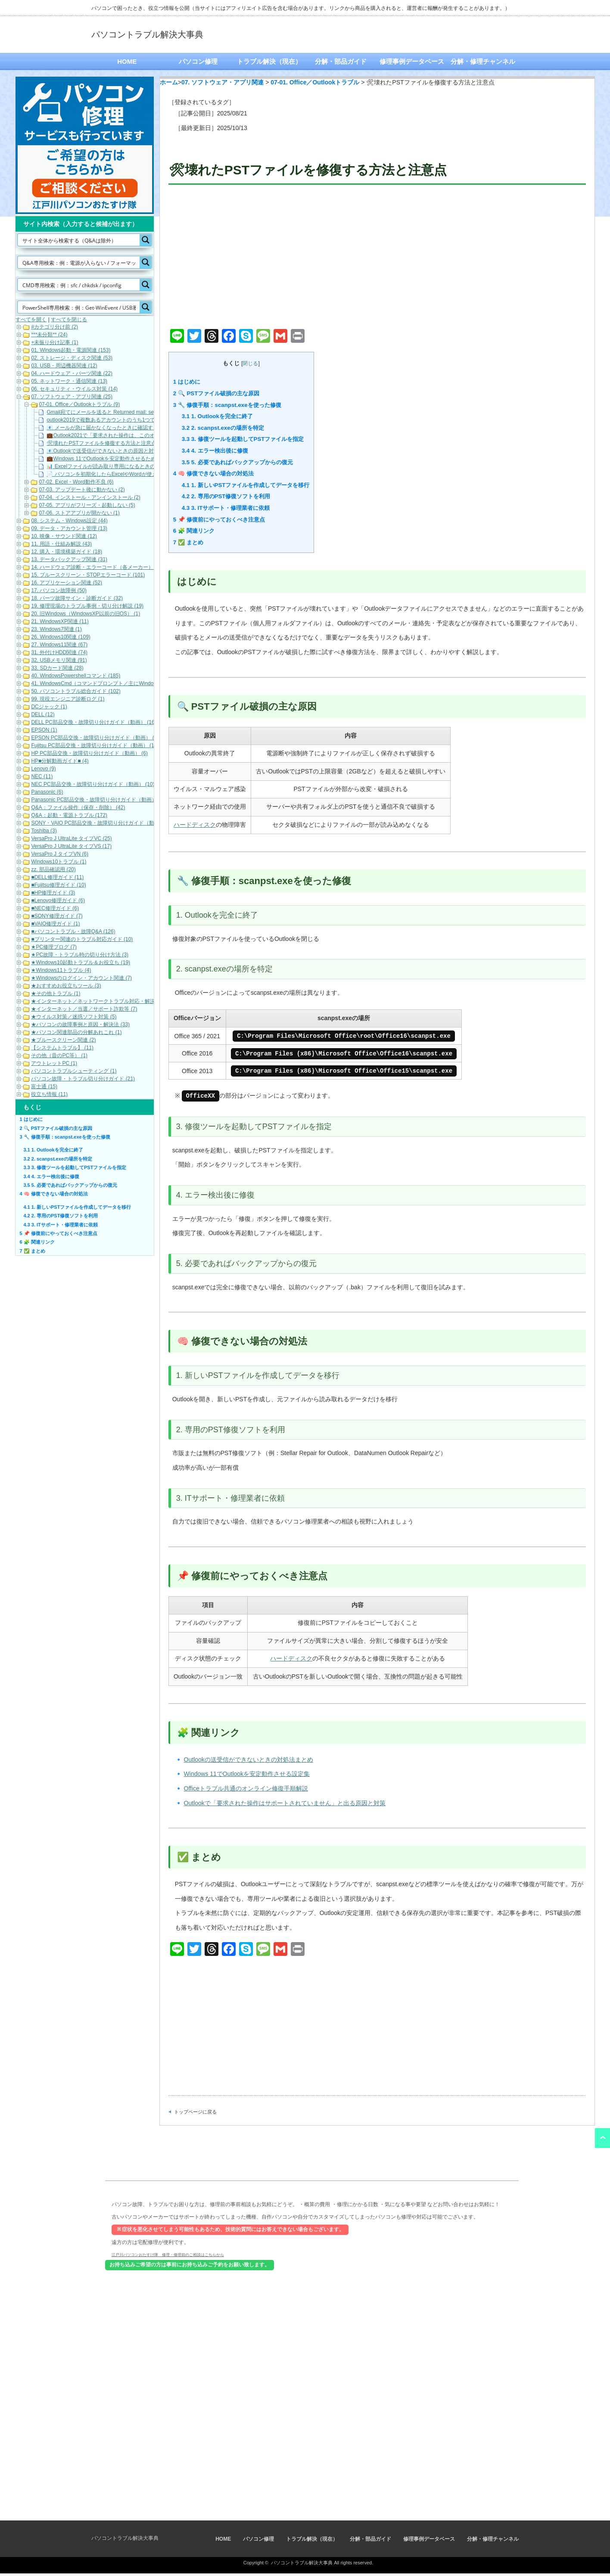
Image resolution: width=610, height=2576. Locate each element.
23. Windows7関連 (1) (56, 629)
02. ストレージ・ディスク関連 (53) (71, 358)
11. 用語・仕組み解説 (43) (61, 544)
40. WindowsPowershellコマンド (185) (75, 676)
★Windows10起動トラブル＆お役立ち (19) (80, 962)
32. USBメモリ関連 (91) (59, 660)
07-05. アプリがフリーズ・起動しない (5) (87, 505)
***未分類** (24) (49, 335)
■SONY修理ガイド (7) (56, 916)
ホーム (169, 82)
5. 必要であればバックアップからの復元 (237, 462)
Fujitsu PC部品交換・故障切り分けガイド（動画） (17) (95, 745)
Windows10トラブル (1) (58, 862)
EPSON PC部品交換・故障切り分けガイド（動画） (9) (95, 738)
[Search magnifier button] (146, 240)
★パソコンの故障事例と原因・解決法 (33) (80, 1024)
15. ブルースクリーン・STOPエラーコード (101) (88, 575)
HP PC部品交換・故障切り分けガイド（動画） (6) (89, 753)
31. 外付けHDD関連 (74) (59, 652)
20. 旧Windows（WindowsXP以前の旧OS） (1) (85, 614)
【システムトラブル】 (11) (62, 1048)
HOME (127, 61)
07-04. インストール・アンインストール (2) (89, 497)
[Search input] (79, 239)
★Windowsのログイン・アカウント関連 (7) (81, 978)
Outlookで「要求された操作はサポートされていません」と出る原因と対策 (285, 1805)
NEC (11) (42, 776)
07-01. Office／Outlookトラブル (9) (79, 404)
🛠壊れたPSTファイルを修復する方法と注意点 (101, 443)
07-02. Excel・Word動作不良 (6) (76, 482)
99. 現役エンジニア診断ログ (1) (67, 699)
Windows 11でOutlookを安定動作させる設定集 (247, 1776)
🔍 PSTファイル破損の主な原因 (216, 393)
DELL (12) (42, 714)
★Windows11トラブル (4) (61, 970)
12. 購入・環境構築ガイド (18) (66, 552)
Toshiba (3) (43, 831)
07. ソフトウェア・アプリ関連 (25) (71, 397)
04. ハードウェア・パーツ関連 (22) (71, 373)
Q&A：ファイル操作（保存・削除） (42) (78, 807)
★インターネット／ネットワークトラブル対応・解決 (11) (98, 1001)
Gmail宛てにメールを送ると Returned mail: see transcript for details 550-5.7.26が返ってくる (153, 412)
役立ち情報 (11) (49, 1094)
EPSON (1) (44, 730)
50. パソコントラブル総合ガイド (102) (75, 691)
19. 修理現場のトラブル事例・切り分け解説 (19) (87, 606)
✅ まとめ (188, 542)
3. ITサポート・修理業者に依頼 (226, 508)
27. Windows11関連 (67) (59, 645)
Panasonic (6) (47, 792)
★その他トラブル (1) (55, 993)
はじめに (186, 382)
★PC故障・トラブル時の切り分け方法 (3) (79, 955)
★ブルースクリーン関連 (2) (63, 1040)
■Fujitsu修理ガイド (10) (58, 885)
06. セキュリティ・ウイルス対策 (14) (74, 389)
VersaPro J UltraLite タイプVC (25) (71, 838)
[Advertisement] (377, 258)
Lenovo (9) (43, 769)
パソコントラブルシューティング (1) (73, 1071)
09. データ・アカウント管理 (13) (69, 528)
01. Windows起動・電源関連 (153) (70, 350)
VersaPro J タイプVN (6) (59, 854)
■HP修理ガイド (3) (53, 893)
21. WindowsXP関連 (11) (59, 621)
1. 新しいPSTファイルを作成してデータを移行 (246, 485)
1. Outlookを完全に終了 (217, 416)
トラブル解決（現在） (269, 61)
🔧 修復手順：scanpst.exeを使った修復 (227, 405)
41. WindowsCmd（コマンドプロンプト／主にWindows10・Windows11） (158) (123, 683)
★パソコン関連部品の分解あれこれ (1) (76, 1032)
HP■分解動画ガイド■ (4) (59, 761)
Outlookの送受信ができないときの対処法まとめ (248, 1762)
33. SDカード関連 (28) (57, 668)
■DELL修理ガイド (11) (57, 877)
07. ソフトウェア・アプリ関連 (222, 82)
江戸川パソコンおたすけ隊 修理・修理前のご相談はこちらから (168, 2257)
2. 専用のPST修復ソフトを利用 (226, 496)
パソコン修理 (198, 61)
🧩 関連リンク (194, 531)
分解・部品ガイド (341, 61)
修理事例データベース (412, 61)
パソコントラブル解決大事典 (147, 34)
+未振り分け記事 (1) (54, 342)
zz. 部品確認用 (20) (53, 869)
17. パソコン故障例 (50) (59, 590)
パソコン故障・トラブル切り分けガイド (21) (83, 1079)
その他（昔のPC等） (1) (59, 1055)
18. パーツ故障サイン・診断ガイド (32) (77, 598)
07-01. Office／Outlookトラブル (315, 82)
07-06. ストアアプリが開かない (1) (79, 513)
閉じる (250, 363)
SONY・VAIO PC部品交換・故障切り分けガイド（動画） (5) (101, 823)
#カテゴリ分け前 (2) (54, 327)
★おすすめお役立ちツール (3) (66, 986)
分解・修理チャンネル (483, 61)
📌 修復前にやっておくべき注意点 (219, 519)
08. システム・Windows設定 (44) (69, 521)
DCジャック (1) (49, 707)
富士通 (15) (44, 1086)
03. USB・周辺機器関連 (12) (64, 366)
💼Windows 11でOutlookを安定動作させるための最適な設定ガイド (124, 459)
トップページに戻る (195, 2114)
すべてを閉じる (69, 320)
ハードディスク (195, 824)
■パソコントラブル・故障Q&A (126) (73, 931)
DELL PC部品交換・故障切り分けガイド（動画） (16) (93, 722)
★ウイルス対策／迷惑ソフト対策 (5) (73, 1017)
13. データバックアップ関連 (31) (69, 559)
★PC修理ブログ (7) (54, 947)
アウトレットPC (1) (54, 1063)
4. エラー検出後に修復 (215, 450)
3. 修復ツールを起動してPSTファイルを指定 (243, 439)
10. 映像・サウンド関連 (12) (64, 536)
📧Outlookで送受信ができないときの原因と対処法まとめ (113, 451)
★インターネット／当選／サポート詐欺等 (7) (84, 1009)
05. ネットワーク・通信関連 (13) (69, 381)
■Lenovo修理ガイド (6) (58, 900)
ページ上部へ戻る (602, 2141)
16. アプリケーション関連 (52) (66, 583)
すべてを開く (31, 320)
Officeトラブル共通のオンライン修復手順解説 (246, 1791)
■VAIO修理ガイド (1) (55, 924)
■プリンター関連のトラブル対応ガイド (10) (82, 939)
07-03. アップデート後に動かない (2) (81, 490)
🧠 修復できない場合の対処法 (213, 473)
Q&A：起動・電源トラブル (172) (69, 815)
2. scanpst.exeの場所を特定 (223, 428)
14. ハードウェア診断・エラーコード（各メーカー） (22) (97, 567)
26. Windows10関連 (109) (60, 637)
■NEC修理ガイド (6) (55, 908)
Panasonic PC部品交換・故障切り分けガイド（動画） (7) (98, 800)
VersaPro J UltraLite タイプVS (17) (71, 846)
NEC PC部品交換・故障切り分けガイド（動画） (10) (92, 784)
